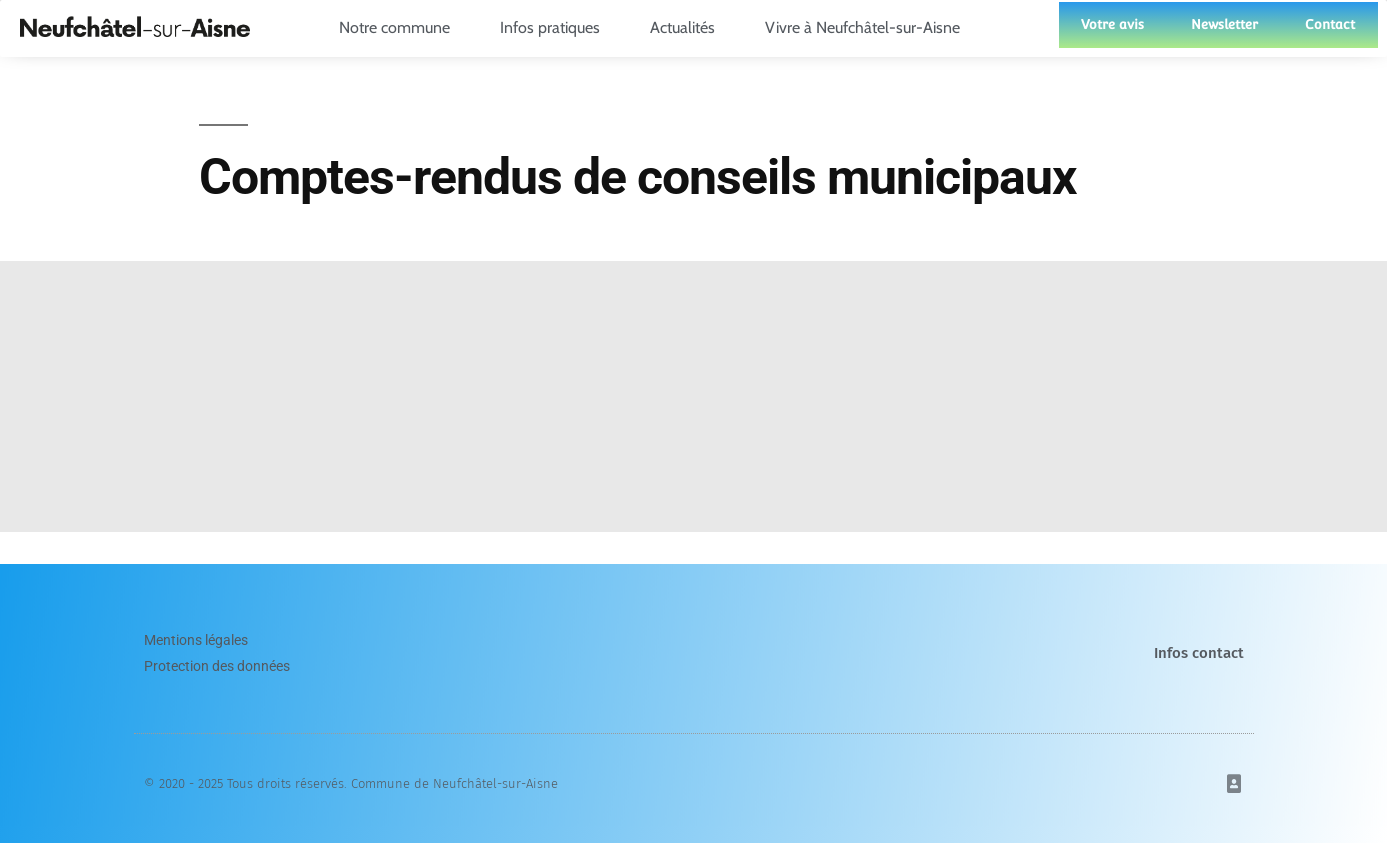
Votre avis (1112, 24)
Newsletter (1224, 24)
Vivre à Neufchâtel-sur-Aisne (867, 28)
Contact (1330, 24)
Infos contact (1199, 653)
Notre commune (399, 28)
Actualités (687, 28)
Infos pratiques (555, 28)
